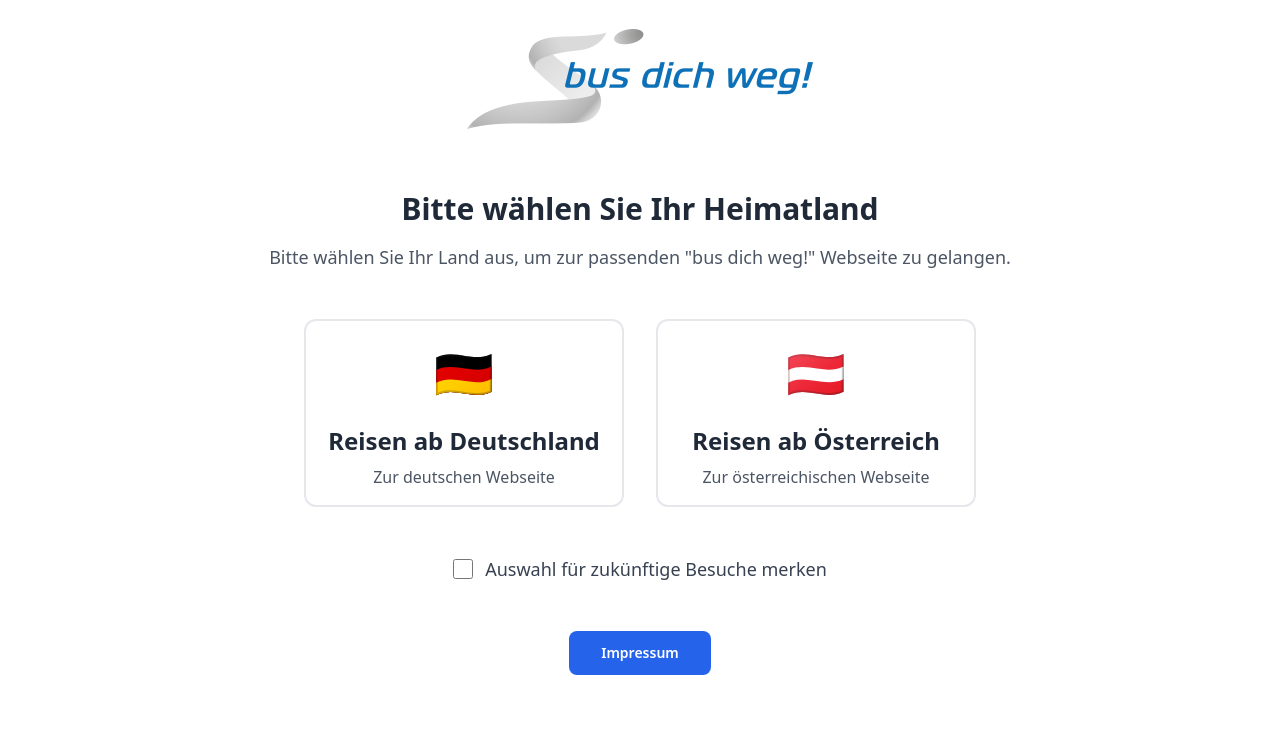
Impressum (640, 652)
